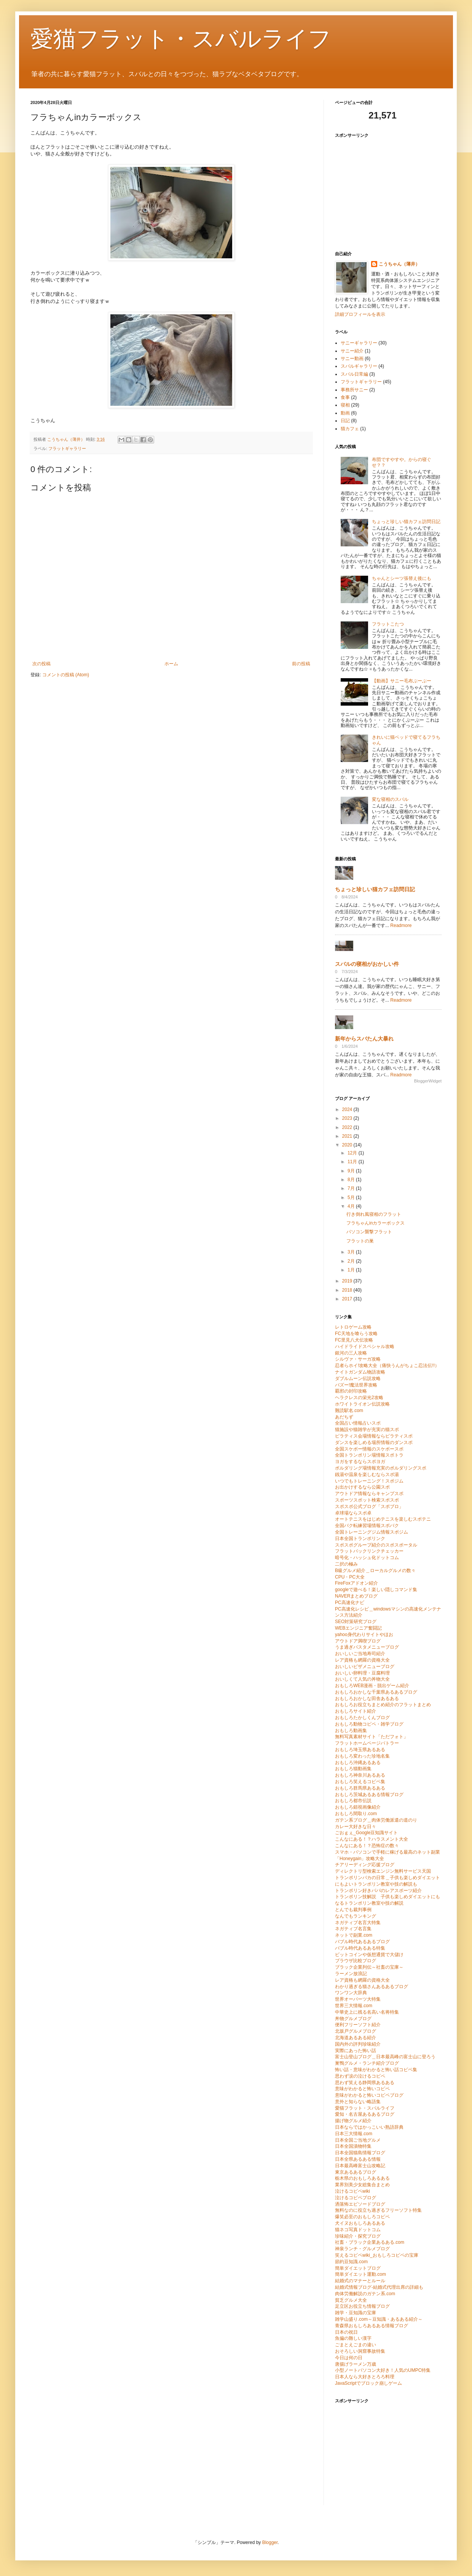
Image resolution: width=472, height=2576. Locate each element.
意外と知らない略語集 (358, 2101)
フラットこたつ (388, 624)
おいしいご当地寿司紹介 (360, 1653)
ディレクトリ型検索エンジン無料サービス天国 (383, 1871)
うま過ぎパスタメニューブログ (367, 1647)
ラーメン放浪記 (351, 1973)
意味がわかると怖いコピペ (362, 2088)
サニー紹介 (352, 351)
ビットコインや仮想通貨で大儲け (369, 1954)
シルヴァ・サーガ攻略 (358, 1359)
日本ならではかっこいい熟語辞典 (369, 2127)
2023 (348, 1118)
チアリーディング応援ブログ (364, 1864)
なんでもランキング (355, 1916)
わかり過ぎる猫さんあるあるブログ (371, 1986)
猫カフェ (350, 428)
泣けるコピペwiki (352, 2191)
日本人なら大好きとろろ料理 (364, 2376)
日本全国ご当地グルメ (358, 2140)
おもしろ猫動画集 (353, 1768)
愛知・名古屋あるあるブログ (364, 2114)
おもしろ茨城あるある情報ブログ (369, 1794)
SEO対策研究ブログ (355, 1621)
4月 (352, 1206)
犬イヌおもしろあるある (360, 2223)
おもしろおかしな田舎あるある (367, 1698)
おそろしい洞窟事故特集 (360, 2351)
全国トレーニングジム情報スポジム (371, 1532)
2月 (352, 1261)
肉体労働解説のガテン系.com (365, 2293)
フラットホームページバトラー (367, 1743)
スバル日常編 (354, 374)
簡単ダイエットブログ (358, 2268)
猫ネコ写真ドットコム (358, 2229)
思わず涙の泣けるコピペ (360, 2076)
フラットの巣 (360, 1241)
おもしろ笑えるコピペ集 (360, 1781)
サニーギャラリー (359, 343)
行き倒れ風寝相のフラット (373, 1214)
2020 (348, 1145)
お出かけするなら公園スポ (362, 1487)
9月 (352, 1171)
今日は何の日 (348, 2357)
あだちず (344, 1417)
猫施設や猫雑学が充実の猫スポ (367, 1429)
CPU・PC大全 (350, 1577)
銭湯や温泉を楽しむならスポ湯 (367, 1474)
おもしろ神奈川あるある (360, 1775)
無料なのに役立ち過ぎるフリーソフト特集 (378, 2210)
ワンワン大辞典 (351, 1992)
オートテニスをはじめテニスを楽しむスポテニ (383, 1519)
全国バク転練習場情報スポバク (367, 1525)
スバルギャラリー (359, 366)
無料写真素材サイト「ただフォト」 (371, 1736)
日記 (345, 420)
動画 (345, 413)
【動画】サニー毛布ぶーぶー (401, 681)
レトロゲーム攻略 (353, 1327)
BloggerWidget (428, 1081)
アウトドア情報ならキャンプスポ (369, 1493)
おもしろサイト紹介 (355, 1711)
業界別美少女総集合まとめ (362, 2184)
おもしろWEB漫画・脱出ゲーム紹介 (372, 1685)
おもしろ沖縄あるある (358, 1762)
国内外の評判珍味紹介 (358, 2044)
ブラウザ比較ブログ (355, 1960)
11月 (353, 1161)
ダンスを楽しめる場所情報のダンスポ (374, 1442)
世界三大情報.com (353, 2005)
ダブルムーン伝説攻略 (358, 1378)
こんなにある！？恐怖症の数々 (367, 1845)
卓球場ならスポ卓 (353, 1513)
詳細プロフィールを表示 (360, 314)
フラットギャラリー (67, 448)
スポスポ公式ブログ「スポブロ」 (369, 1506)
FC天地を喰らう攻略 (356, 1333)
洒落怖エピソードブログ (360, 2204)
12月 (353, 1153)
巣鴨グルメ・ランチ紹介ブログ (367, 2063)
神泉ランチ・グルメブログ (362, 2248)
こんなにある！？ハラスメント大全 (371, 1839)
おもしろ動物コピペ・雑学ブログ (369, 1724)
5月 (352, 1197)
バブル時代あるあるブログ (362, 1941)
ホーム (171, 663)
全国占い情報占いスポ (358, 1423)
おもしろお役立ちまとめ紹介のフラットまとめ (383, 1704)
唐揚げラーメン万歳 (355, 2364)
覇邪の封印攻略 (351, 1391)
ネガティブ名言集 (353, 1928)
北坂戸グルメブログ (355, 2031)
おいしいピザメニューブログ (364, 1666)
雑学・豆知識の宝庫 (355, 2312)
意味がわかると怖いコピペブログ (369, 2095)
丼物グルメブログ (353, 2018)
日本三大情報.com (353, 2133)
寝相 (345, 405)
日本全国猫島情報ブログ (360, 2152)
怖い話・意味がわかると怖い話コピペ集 (376, 2069)
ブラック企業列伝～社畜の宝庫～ (369, 1967)
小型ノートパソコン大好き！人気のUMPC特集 (383, 2370)
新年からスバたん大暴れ (364, 1039)
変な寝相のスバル (390, 799)
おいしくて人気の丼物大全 (362, 1679)
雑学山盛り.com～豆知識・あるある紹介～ (379, 2319)
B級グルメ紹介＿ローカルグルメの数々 (375, 1570)
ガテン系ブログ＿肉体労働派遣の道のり (376, 1820)
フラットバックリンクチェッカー (369, 1551)
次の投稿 (41, 663)
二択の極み (346, 1564)
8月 (352, 1179)
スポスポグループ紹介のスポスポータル (376, 1545)
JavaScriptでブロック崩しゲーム (368, 2383)
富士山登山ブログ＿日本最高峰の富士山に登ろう (385, 2056)
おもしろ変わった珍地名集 (362, 1756)
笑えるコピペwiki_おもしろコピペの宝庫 (376, 2255)
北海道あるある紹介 (355, 2037)
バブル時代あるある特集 (360, 1948)
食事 (345, 397)
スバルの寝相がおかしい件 (367, 964)
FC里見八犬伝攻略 (354, 1340)
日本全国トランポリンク (360, 1538)
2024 (348, 1109)
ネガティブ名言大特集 (358, 1922)
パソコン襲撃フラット (369, 1231)
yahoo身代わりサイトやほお (364, 1634)
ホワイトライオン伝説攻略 (362, 1404)
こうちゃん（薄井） (399, 264)
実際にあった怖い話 (355, 2050)
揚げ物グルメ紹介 (353, 2120)
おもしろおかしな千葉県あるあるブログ (376, 1692)
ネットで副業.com (353, 1935)
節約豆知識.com (351, 2261)
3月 (352, 1252)
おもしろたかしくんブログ (362, 1717)
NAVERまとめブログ (356, 1596)
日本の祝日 (346, 2332)
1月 (352, 1270)
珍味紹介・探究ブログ (358, 2236)
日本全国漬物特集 (353, 2146)
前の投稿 (301, 663)
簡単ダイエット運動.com (360, 2274)
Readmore (400, 925)
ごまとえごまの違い (355, 2344)
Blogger (270, 2542)
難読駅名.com (349, 1410)
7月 (352, 1188)
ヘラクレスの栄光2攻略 (359, 1397)
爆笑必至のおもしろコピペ (362, 2216)
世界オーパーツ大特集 (358, 1999)
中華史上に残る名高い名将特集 (367, 2012)
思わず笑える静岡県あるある (364, 2082)
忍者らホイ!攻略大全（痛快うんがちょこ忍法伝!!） (387, 1365)
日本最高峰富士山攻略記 (360, 2165)
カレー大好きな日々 (355, 1826)
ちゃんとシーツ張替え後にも (401, 578)
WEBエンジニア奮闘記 (358, 1628)
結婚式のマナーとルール (360, 2280)
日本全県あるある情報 (358, 2159)
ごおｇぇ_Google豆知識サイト (366, 1832)
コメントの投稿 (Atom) (65, 674)
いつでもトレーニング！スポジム (369, 1481)
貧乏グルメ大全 (351, 2300)
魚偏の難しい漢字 (353, 2338)
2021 (348, 1136)
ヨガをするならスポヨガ (360, 1461)
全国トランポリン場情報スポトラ (369, 1455)
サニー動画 (352, 358)
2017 (348, 1299)
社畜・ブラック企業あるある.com (369, 2242)
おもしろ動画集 (351, 1730)
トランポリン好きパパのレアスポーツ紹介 (378, 1890)
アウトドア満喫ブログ (358, 1641)
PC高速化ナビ (349, 1602)
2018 (348, 1290)
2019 (348, 1281)
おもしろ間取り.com (356, 1813)
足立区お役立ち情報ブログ (362, 2306)
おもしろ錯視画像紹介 (358, 1807)
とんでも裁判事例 (353, 1909)
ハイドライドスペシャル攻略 (364, 1346)
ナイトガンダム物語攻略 (360, 1372)
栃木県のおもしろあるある (362, 2178)
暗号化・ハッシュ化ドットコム (367, 1557)
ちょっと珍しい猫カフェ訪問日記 (406, 521)
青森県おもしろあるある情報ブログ (371, 2325)
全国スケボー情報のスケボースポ (369, 1449)
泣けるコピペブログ (355, 2197)
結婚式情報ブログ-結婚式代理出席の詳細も (379, 2287)
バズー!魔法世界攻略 (356, 1385)
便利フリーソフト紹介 (358, 2024)
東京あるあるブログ (355, 2172)
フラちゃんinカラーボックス (375, 1223)
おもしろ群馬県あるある (360, 1788)
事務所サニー (354, 389)
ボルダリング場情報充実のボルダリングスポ (380, 1468)
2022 (348, 1127)
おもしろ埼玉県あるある (360, 1749)
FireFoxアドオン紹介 (356, 1583)
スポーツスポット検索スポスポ (367, 1500)
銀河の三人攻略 (351, 1353)
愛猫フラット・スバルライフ (180, 38)
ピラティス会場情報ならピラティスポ (374, 1436)
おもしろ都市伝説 (353, 1800)
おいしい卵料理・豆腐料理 (362, 1673)
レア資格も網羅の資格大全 (362, 1660)
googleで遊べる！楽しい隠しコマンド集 (376, 1589)
